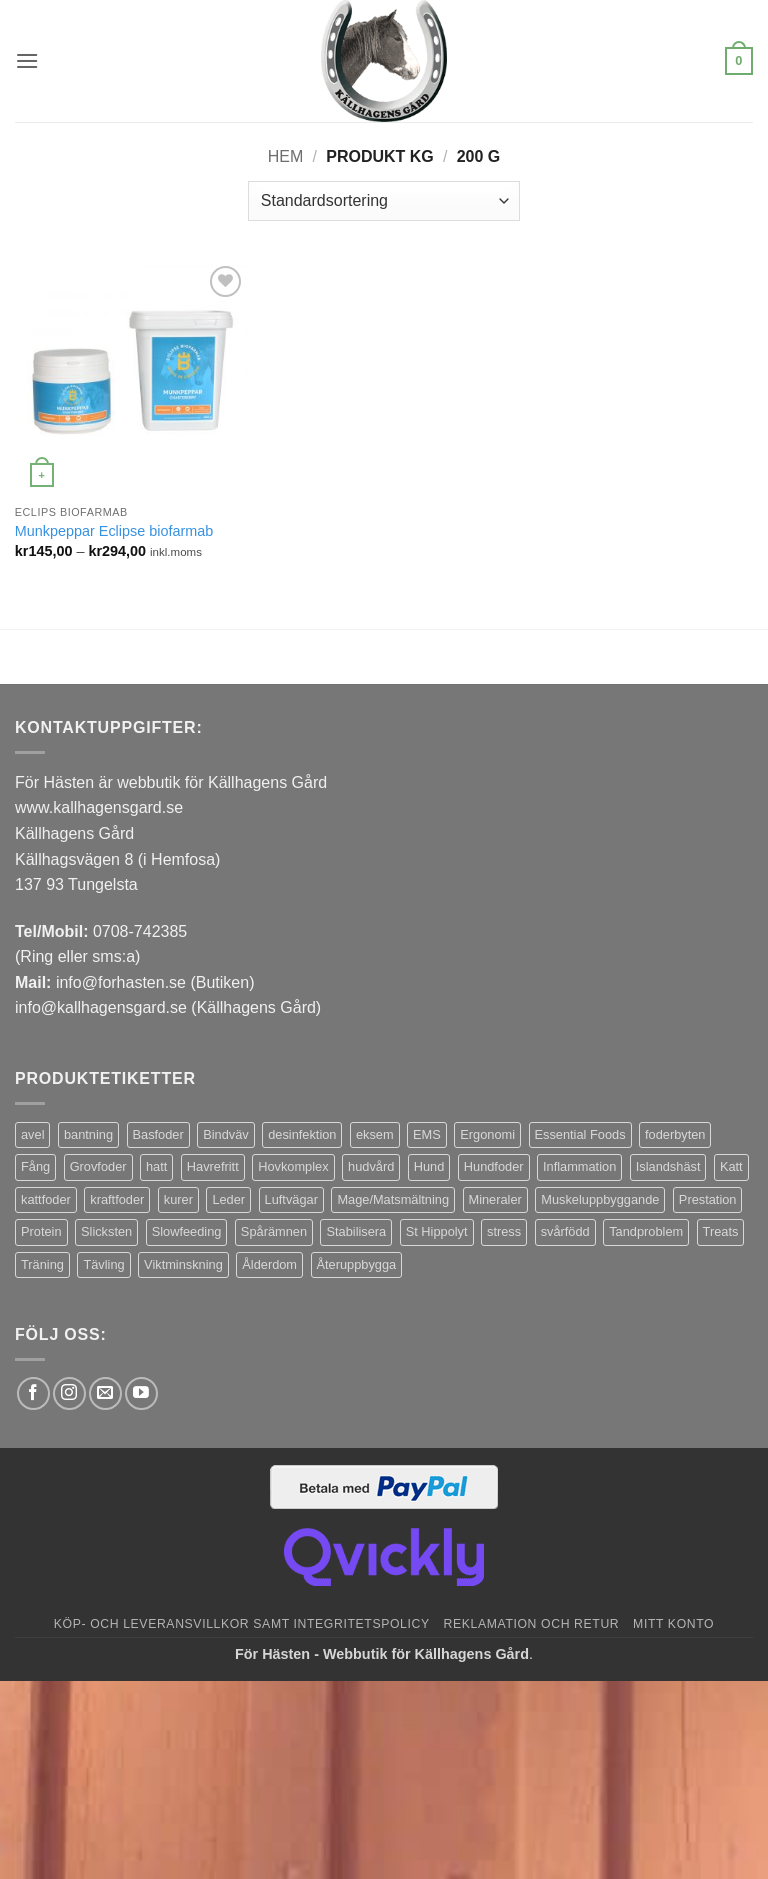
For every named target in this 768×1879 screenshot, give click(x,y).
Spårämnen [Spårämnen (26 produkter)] (274, 1231)
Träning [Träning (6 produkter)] (42, 1264)
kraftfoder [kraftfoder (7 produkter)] (117, 1199)
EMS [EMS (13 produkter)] (427, 1134)
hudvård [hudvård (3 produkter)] (371, 1166)
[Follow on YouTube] (141, 1393)
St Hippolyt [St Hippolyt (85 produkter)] (437, 1231)
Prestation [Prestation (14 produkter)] (708, 1199)
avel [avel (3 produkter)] (32, 1134)
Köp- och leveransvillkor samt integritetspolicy (242, 1624)
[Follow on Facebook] (33, 1393)
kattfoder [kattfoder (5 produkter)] (46, 1199)
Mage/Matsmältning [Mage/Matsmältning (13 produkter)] (393, 1199)
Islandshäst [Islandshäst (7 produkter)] (668, 1166)
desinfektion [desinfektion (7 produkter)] (302, 1134)
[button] (27, 60)
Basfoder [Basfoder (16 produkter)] (158, 1134)
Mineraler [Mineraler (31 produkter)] (495, 1199)
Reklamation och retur (532, 1624)
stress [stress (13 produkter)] (504, 1231)
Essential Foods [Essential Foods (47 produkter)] (580, 1134)
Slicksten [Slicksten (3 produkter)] (106, 1231)
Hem (286, 156)
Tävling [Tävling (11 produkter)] (103, 1264)
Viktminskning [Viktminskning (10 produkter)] (183, 1264)
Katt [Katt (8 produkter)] (731, 1166)
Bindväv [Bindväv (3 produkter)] (226, 1134)
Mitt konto (673, 1624)
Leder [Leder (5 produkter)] (228, 1199)
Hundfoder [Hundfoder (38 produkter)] (494, 1166)
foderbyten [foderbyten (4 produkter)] (675, 1134)
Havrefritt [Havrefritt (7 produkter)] (213, 1166)
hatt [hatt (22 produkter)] (156, 1166)
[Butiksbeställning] (384, 201)
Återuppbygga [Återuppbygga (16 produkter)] (357, 1264)
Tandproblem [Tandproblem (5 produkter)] (646, 1231)
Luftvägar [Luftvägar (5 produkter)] (291, 1199)
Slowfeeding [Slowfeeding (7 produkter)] (187, 1231)
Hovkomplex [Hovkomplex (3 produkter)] (293, 1166)
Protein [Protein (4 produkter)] (41, 1231)
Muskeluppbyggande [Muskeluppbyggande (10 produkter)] (600, 1199)
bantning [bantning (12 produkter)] (88, 1134)
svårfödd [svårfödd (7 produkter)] (565, 1231)
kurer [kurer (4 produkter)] (178, 1199)
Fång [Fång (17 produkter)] (35, 1166)
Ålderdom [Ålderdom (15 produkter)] (269, 1264)
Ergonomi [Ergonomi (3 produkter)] (487, 1134)
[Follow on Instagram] (69, 1393)
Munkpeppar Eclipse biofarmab (114, 531)
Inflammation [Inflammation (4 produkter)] (579, 1166)
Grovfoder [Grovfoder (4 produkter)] (98, 1166)
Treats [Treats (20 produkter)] (721, 1231)
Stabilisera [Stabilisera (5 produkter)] (356, 1231)
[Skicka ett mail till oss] (105, 1393)
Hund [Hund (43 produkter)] (429, 1166)
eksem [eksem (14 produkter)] (375, 1134)
